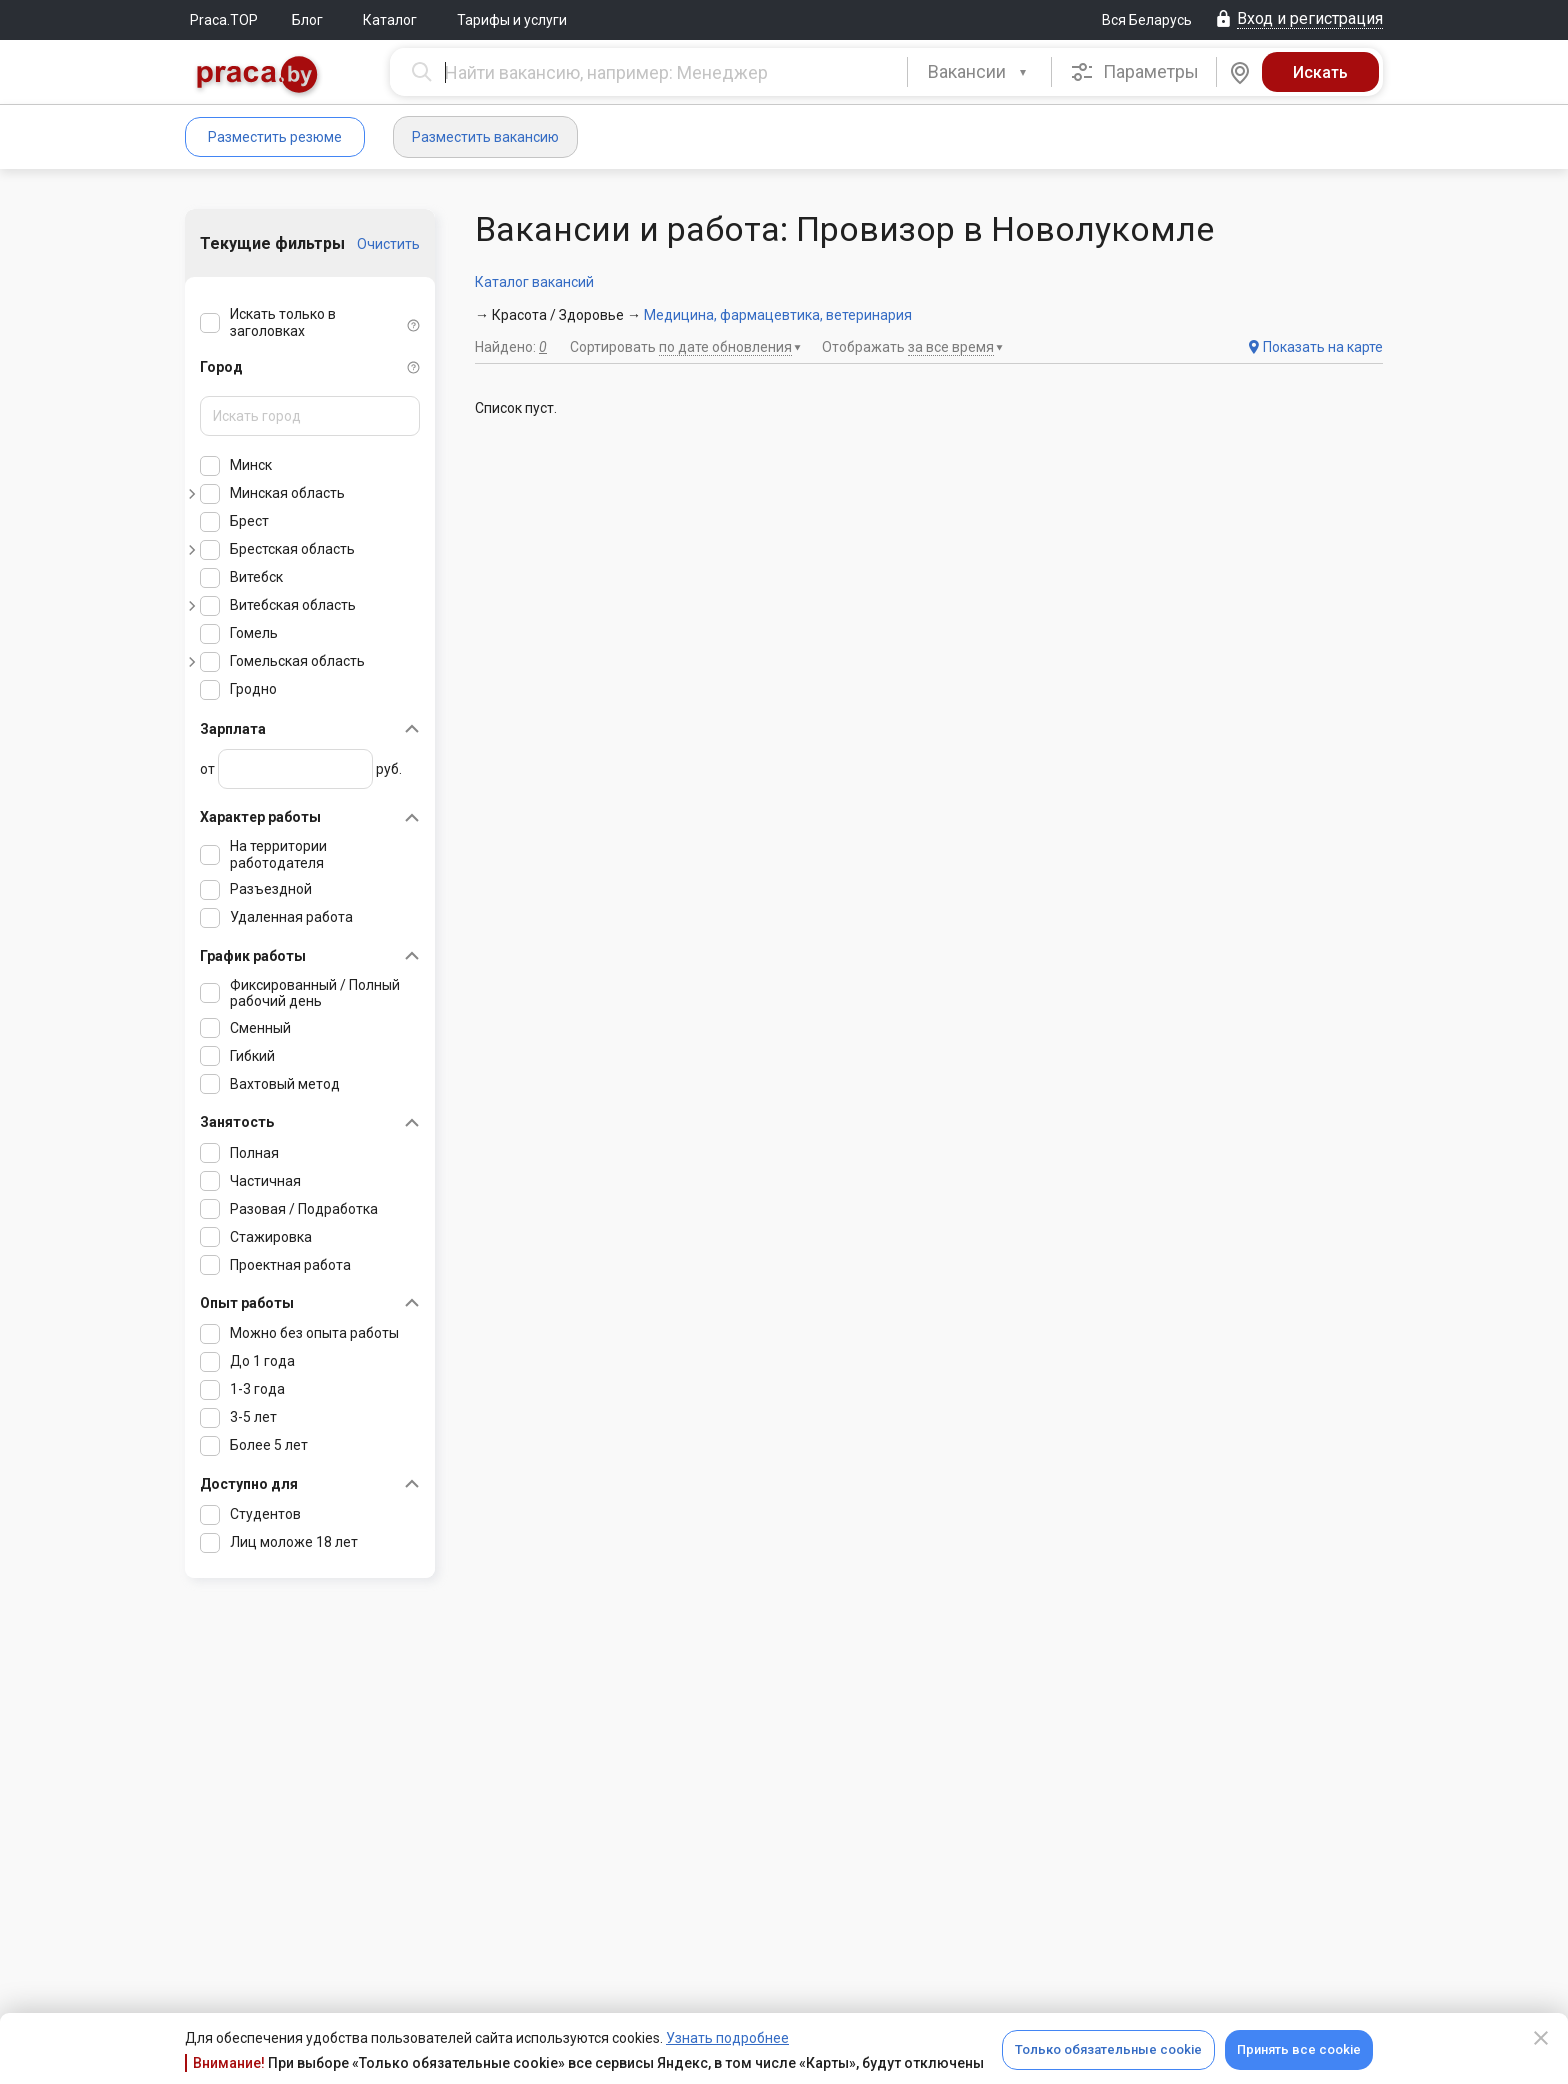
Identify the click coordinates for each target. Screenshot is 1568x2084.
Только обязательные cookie (1108, 2049)
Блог (307, 20)
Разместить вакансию (485, 137)
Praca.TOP (224, 20)
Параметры (1134, 72)
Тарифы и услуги (512, 20)
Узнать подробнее (727, 2038)
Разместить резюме (275, 137)
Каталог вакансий (534, 282)
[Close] (1541, 2038)
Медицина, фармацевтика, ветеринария (778, 315)
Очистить (388, 244)
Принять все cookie (1299, 2049)
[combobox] (979, 72)
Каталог (390, 20)
